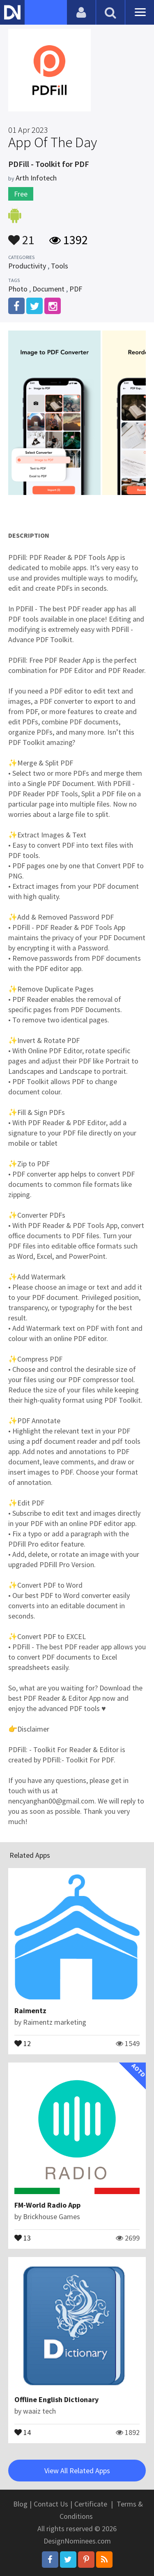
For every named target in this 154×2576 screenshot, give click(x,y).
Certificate (90, 2504)
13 (22, 2237)
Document (48, 289)
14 (22, 2432)
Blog (20, 2504)
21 (21, 236)
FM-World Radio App (47, 2205)
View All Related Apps (77, 2470)
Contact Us (51, 2504)
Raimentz (30, 2010)
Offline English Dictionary (56, 2399)
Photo (18, 289)
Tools (59, 266)
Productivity (27, 266)
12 (22, 2043)
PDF (75, 289)
